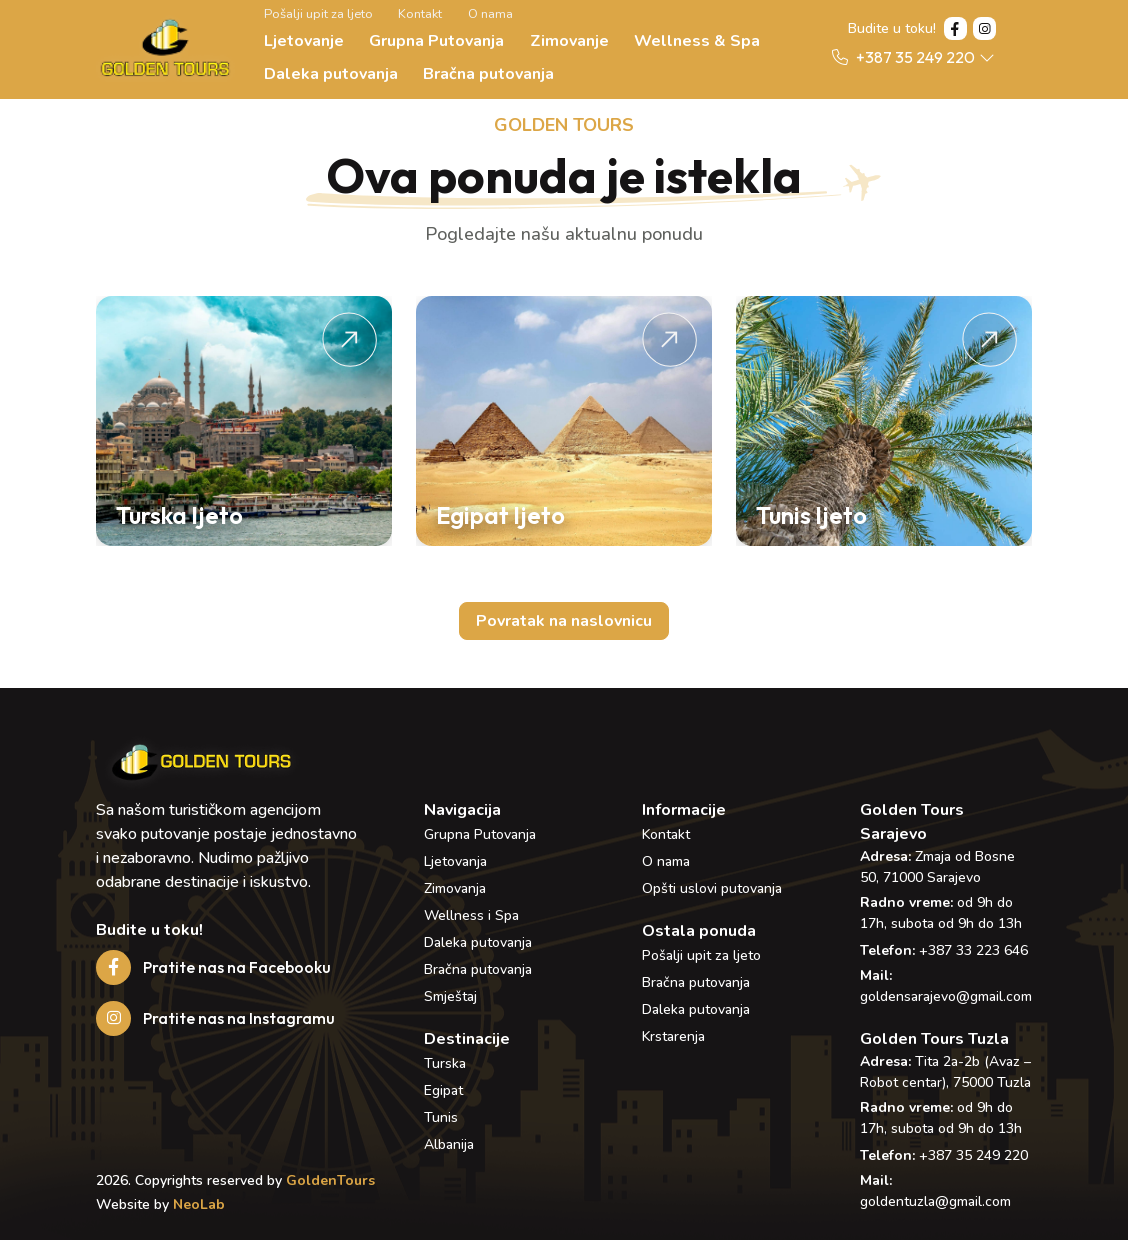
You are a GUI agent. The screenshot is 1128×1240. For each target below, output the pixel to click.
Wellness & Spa (697, 41)
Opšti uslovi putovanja (712, 888)
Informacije (684, 810)
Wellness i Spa (471, 915)
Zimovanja (455, 888)
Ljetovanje (304, 41)
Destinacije (467, 1039)
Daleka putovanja (331, 74)
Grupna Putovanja (436, 41)
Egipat (443, 1090)
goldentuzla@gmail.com (935, 1201)
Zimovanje (569, 41)
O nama (490, 14)
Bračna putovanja (488, 74)
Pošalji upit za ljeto (318, 14)
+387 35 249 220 (973, 1155)
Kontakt (420, 14)
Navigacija (462, 810)
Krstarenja (673, 1036)
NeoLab (199, 1204)
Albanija (449, 1144)
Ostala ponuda (699, 931)
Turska (445, 1063)
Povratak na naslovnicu (564, 621)
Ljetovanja (455, 861)
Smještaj (450, 996)
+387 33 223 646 (973, 950)
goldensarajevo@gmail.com (946, 996)
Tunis (441, 1117)
